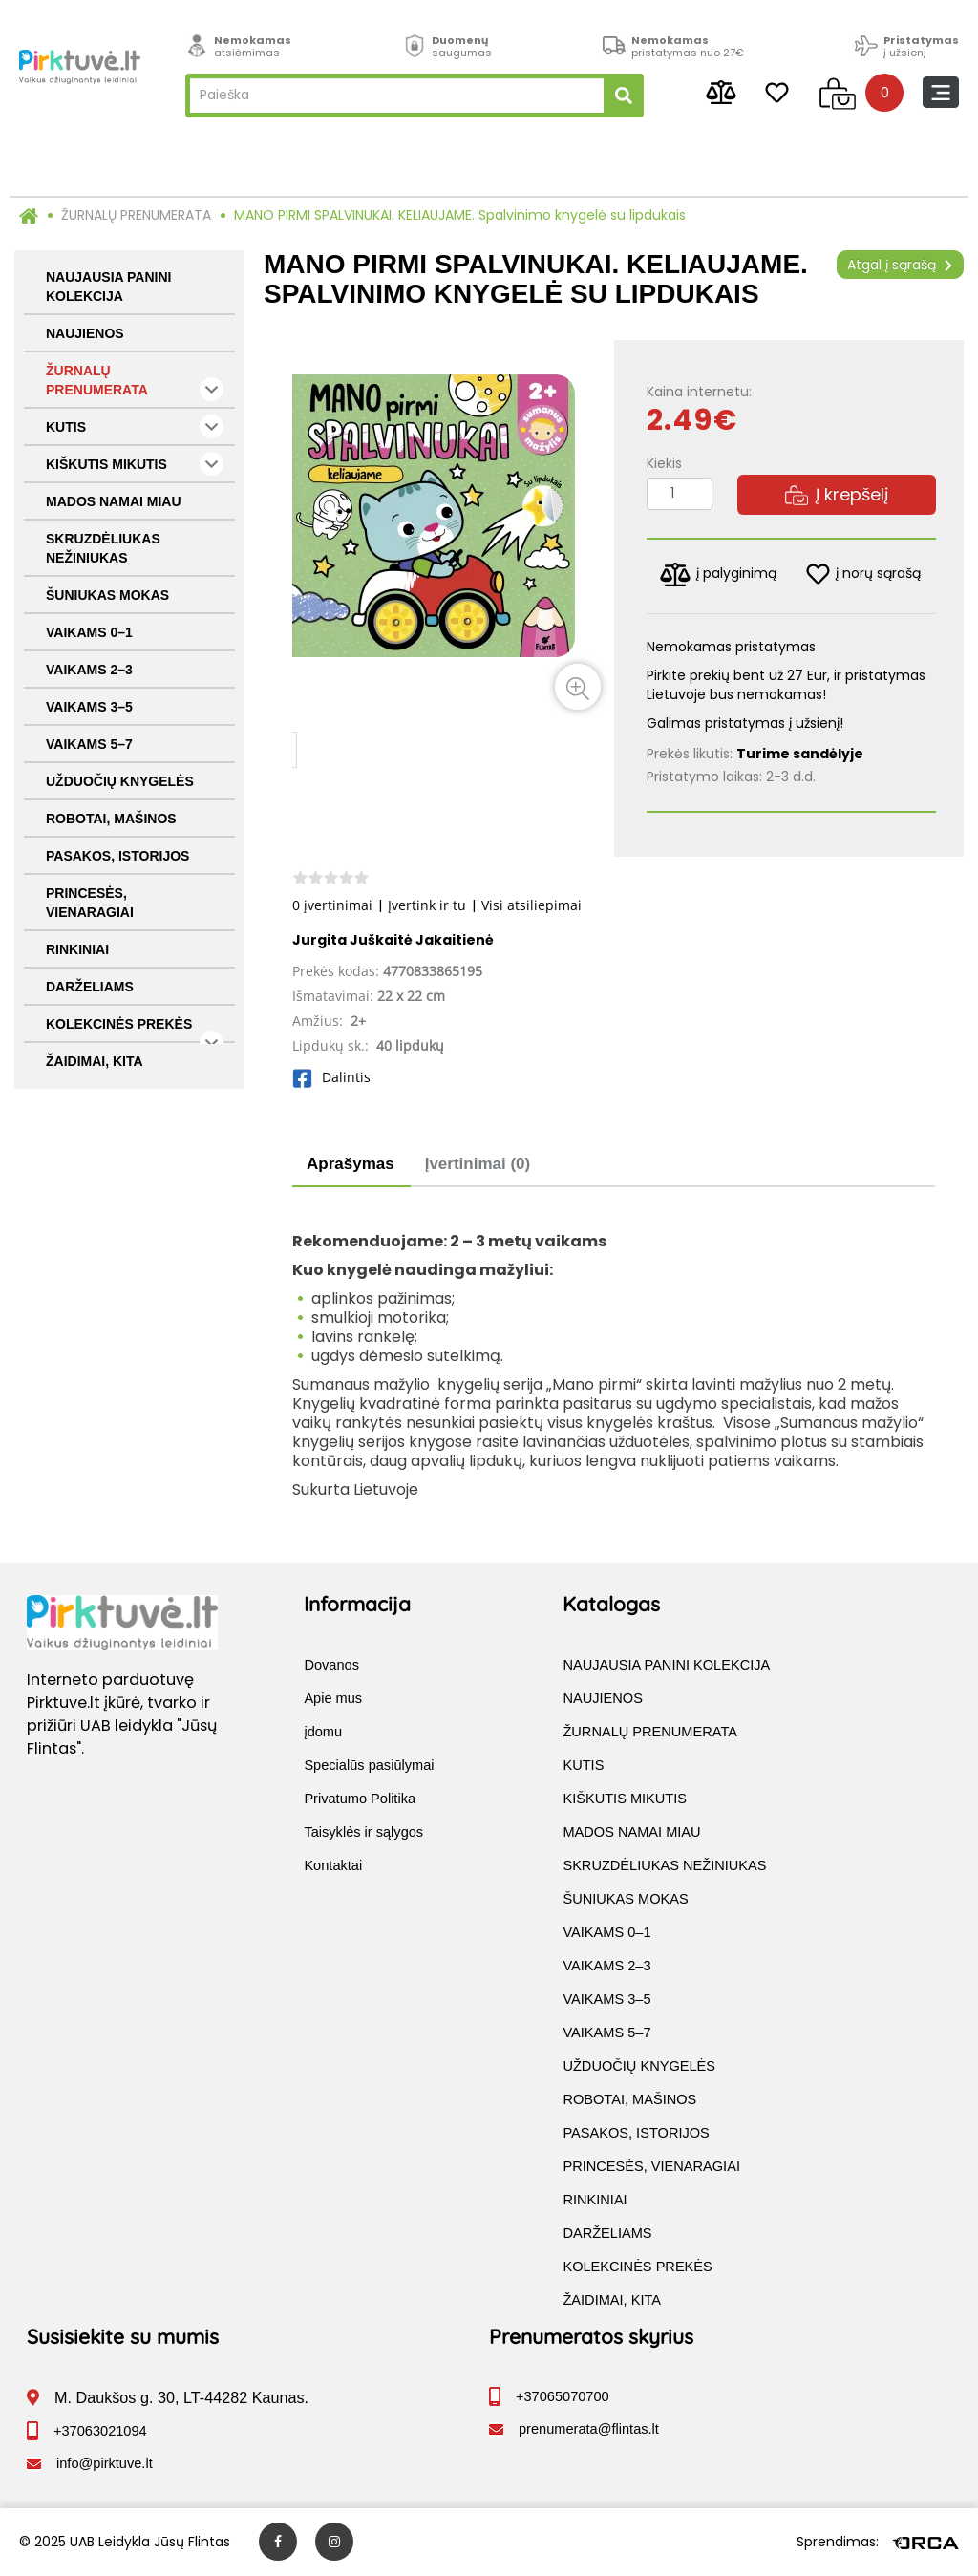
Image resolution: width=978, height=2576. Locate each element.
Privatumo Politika (359, 1799)
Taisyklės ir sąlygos (363, 1833)
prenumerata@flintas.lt (589, 2430)
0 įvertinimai (332, 905)
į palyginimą (718, 574)
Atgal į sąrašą (900, 264)
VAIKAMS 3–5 (89, 706)
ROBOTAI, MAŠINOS (111, 818)
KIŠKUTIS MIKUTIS (134, 464)
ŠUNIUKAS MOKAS (107, 595)
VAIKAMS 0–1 (89, 632)
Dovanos (331, 1665)
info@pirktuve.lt (104, 2464)
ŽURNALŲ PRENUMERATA (136, 214)
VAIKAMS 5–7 (89, 744)
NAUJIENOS (85, 333)
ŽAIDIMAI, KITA (94, 1061)
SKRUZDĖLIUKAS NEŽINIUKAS (103, 548)
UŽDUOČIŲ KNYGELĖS (120, 781)
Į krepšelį (836, 494)
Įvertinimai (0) (478, 1164)
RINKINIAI (77, 949)
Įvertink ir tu (427, 905)
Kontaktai (333, 1866)
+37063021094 (100, 2431)
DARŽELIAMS (90, 986)
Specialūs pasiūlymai (369, 1766)
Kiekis (664, 463)
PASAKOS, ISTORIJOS (117, 855)
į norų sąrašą (863, 574)
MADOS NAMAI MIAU (113, 501)
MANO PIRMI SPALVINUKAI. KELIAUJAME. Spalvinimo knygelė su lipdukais (460, 214)
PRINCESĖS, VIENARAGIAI (90, 902)
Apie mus (333, 1699)
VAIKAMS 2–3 (89, 669)
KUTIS (134, 426)
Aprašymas (350, 1164)
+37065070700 (562, 2397)
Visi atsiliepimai (531, 905)
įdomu (323, 1732)
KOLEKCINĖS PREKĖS (134, 1029)
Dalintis (331, 1077)
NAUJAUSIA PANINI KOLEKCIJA (108, 286)
